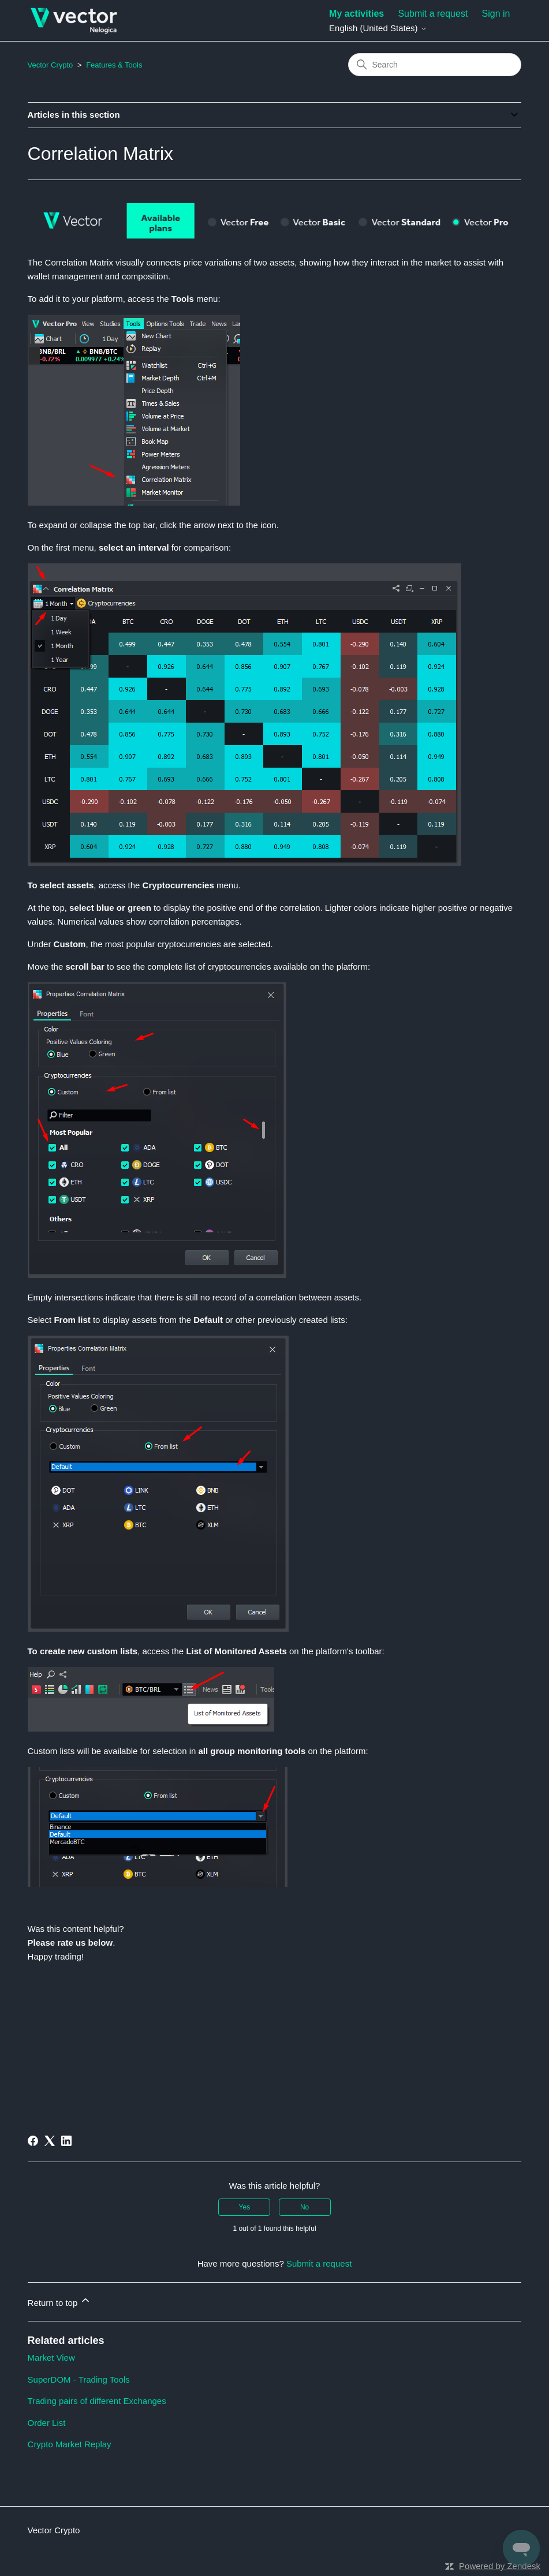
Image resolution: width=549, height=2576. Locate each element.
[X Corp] (49, 2141)
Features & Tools (114, 65)
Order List (47, 2423)
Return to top (60, 2301)
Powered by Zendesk (499, 2566)
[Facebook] (33, 2141)
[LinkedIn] (66, 2141)
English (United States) (378, 28)
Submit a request (433, 13)
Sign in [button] (496, 13)
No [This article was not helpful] (304, 2207)
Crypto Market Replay (69, 2444)
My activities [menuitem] (356, 13)
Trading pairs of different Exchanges (97, 2401)
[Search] (434, 64)
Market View (51, 2357)
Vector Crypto (50, 65)
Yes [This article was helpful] (245, 2207)
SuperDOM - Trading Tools (79, 2379)
